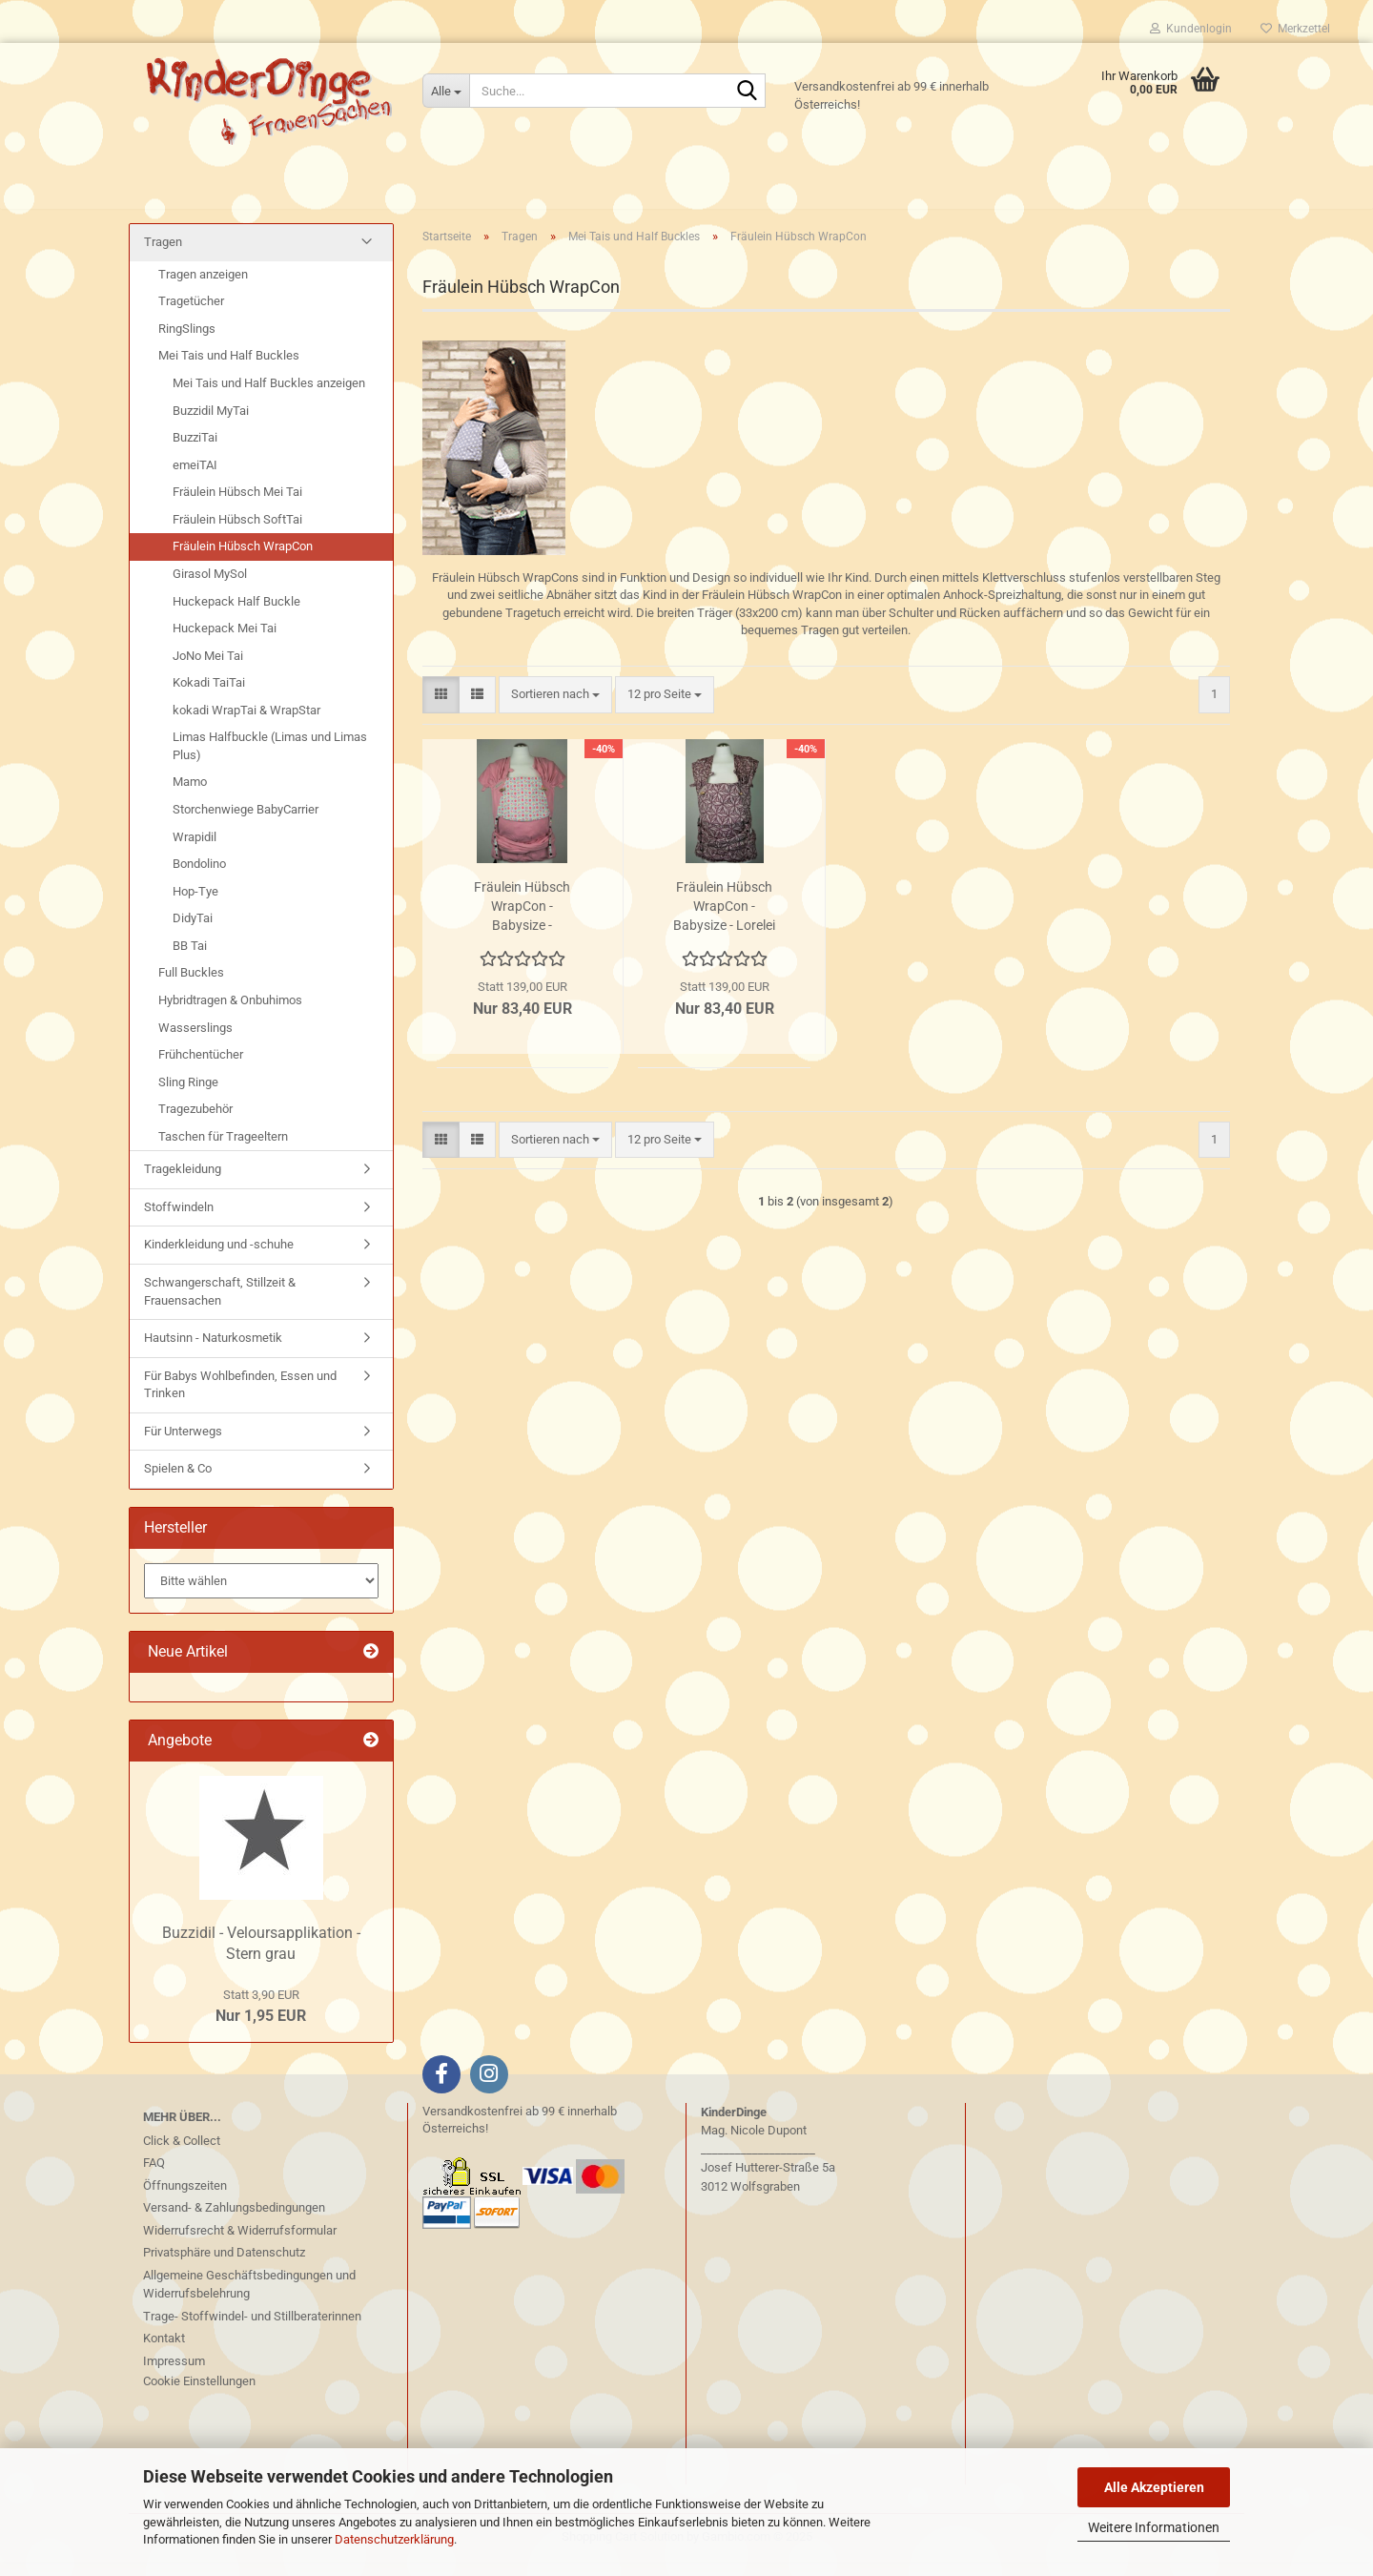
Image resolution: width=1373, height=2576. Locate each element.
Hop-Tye (195, 906)
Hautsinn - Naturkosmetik (213, 1353)
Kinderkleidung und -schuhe (219, 1259)
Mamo (190, 797)
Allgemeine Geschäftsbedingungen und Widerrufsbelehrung (249, 2300)
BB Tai (190, 961)
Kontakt (164, 2353)
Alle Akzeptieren (1154, 2487)
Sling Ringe (188, 1096)
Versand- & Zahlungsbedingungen (234, 2222)
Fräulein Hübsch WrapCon (243, 561)
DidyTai (193, 933)
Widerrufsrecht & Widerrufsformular (240, 2245)
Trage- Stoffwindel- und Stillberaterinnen (252, 2331)
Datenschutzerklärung (394, 2539)
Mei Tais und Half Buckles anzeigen (269, 398)
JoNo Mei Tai (208, 670)
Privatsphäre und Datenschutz (224, 2267)
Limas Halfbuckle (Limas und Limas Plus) (270, 761)
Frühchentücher (200, 1069)
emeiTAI (195, 480)
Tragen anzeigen (203, 289)
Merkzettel (1295, 28)
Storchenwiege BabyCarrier (245, 824)
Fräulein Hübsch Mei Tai (237, 507)
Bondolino (199, 879)
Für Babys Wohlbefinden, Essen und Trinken (240, 1400)
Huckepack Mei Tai (225, 643)
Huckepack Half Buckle (236, 615)
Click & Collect (181, 2156)
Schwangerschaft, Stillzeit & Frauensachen (220, 1306)
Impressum (174, 2376)
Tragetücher (191, 316)
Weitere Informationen (1153, 2527)
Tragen (163, 257)
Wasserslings (195, 1042)
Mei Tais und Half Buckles (228, 370)
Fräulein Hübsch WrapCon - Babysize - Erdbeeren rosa (522, 921)
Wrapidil (194, 851)
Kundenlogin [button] (1191, 28)
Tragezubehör (195, 1124)
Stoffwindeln (179, 1222)
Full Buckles (191, 987)
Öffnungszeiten (185, 2201)
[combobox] (555, 710)
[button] (441, 710)
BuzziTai (195, 452)
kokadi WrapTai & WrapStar (246, 725)
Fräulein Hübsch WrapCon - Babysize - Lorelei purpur (724, 921)
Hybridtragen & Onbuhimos (230, 1015)
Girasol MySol (210, 589)
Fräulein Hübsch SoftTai (237, 534)
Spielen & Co (178, 1483)
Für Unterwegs (183, 1446)
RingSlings (186, 344)
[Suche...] (445, 90)
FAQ (154, 2178)
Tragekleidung (182, 1184)
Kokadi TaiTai (209, 697)
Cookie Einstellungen (199, 2396)
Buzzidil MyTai (211, 425)
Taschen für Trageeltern (223, 1151)
